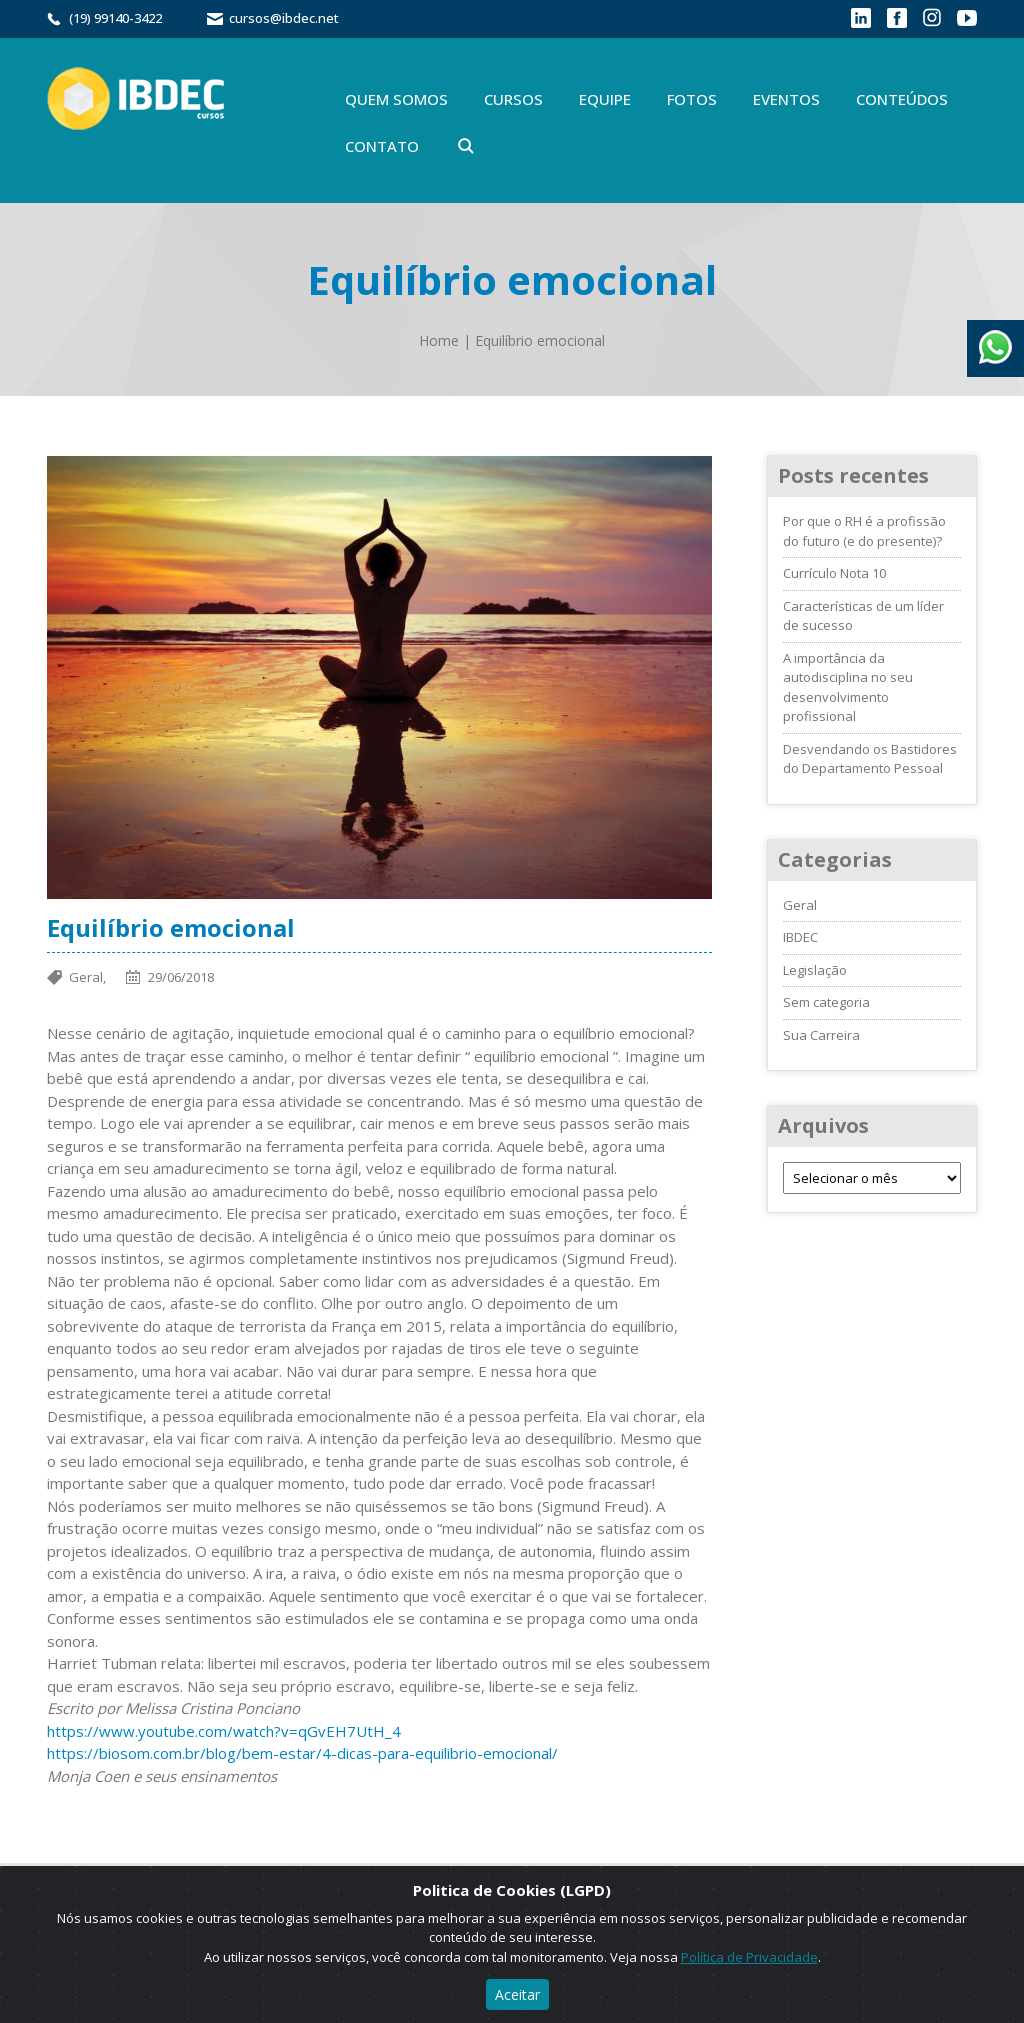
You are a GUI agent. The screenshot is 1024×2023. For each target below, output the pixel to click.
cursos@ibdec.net (284, 18)
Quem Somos (396, 99)
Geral (800, 905)
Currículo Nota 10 (834, 573)
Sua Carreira (821, 1035)
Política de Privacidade (749, 1957)
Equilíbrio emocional (540, 340)
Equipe (605, 99)
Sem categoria (826, 1002)
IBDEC (800, 937)
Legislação (815, 970)
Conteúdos (902, 99)
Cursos (513, 99)
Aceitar (517, 1994)
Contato (382, 146)
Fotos (692, 99)
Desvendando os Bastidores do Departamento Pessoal (870, 759)
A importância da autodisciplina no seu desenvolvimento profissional (848, 687)
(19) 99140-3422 (115, 18)
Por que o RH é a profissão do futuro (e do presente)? (864, 531)
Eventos (786, 99)
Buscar (466, 146)
